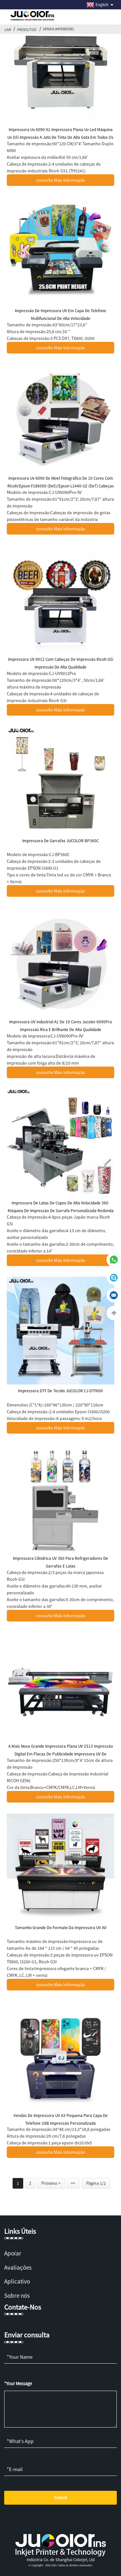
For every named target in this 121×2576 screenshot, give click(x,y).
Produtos (26, 29)
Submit (60, 2497)
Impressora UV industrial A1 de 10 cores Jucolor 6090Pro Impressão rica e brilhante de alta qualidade (60, 1025)
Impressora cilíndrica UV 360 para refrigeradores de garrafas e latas (60, 1562)
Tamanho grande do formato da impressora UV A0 (60, 1927)
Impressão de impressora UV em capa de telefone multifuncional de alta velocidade (60, 314)
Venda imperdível (58, 28)
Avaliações (18, 2267)
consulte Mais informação (60, 180)
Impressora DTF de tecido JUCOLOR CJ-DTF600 (60, 1391)
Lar (7, 29)
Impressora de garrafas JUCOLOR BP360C (60, 840)
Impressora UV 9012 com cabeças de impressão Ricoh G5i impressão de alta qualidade (60, 663)
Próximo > (51, 2183)
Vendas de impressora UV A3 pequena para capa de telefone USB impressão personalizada (61, 2119)
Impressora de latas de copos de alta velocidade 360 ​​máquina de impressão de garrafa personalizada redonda (61, 1206)
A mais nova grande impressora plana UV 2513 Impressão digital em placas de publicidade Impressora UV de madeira (60, 1753)
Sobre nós (17, 2295)
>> (73, 2183)
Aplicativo (17, 2281)
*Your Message (18, 2384)
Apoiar (12, 2253)
